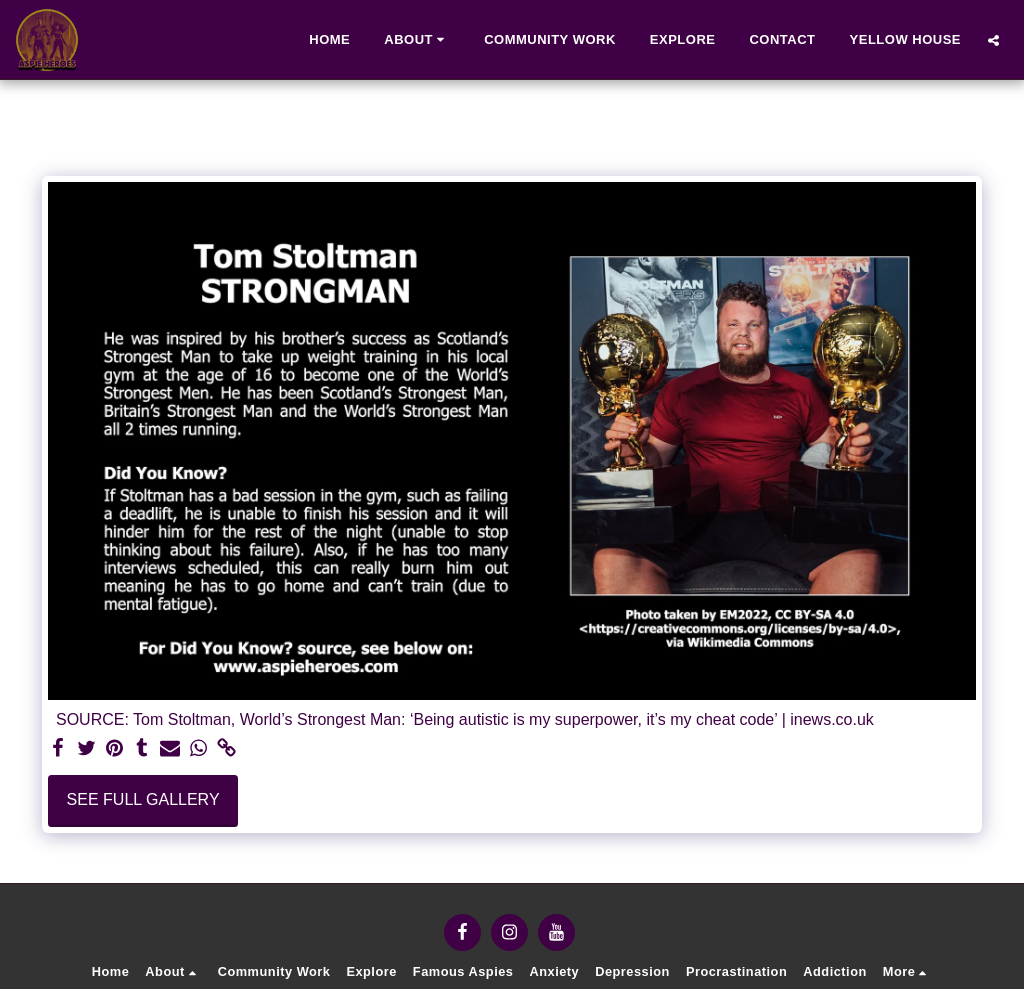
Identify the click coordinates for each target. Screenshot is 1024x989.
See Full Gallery (143, 799)
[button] (417, 40)
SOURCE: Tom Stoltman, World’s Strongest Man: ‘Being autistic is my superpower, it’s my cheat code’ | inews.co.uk (465, 719)
